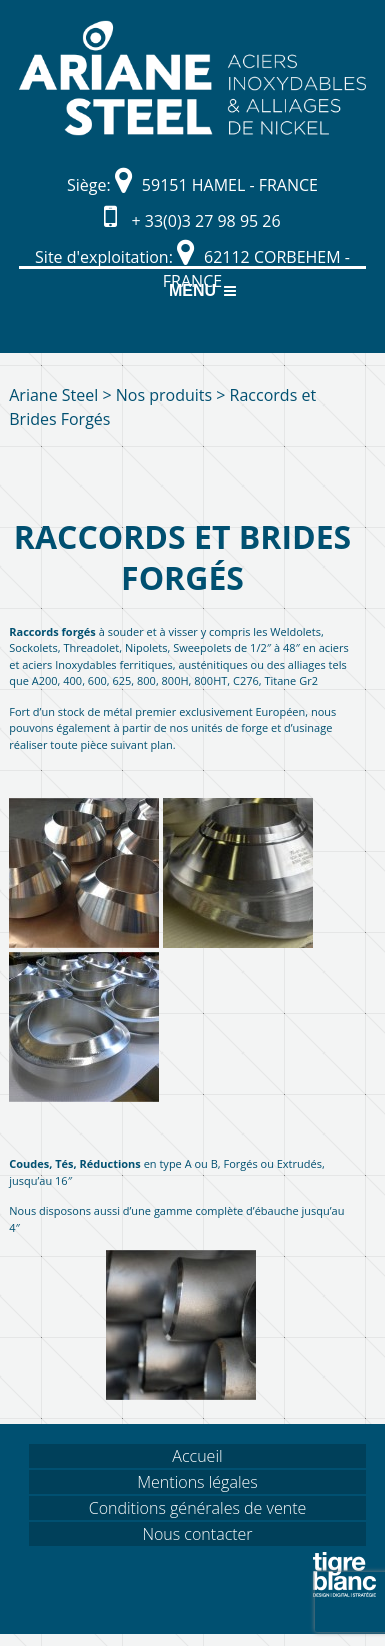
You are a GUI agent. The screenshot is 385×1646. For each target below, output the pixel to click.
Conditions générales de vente (198, 1508)
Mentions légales (197, 1482)
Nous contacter (197, 1534)
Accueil (197, 1456)
